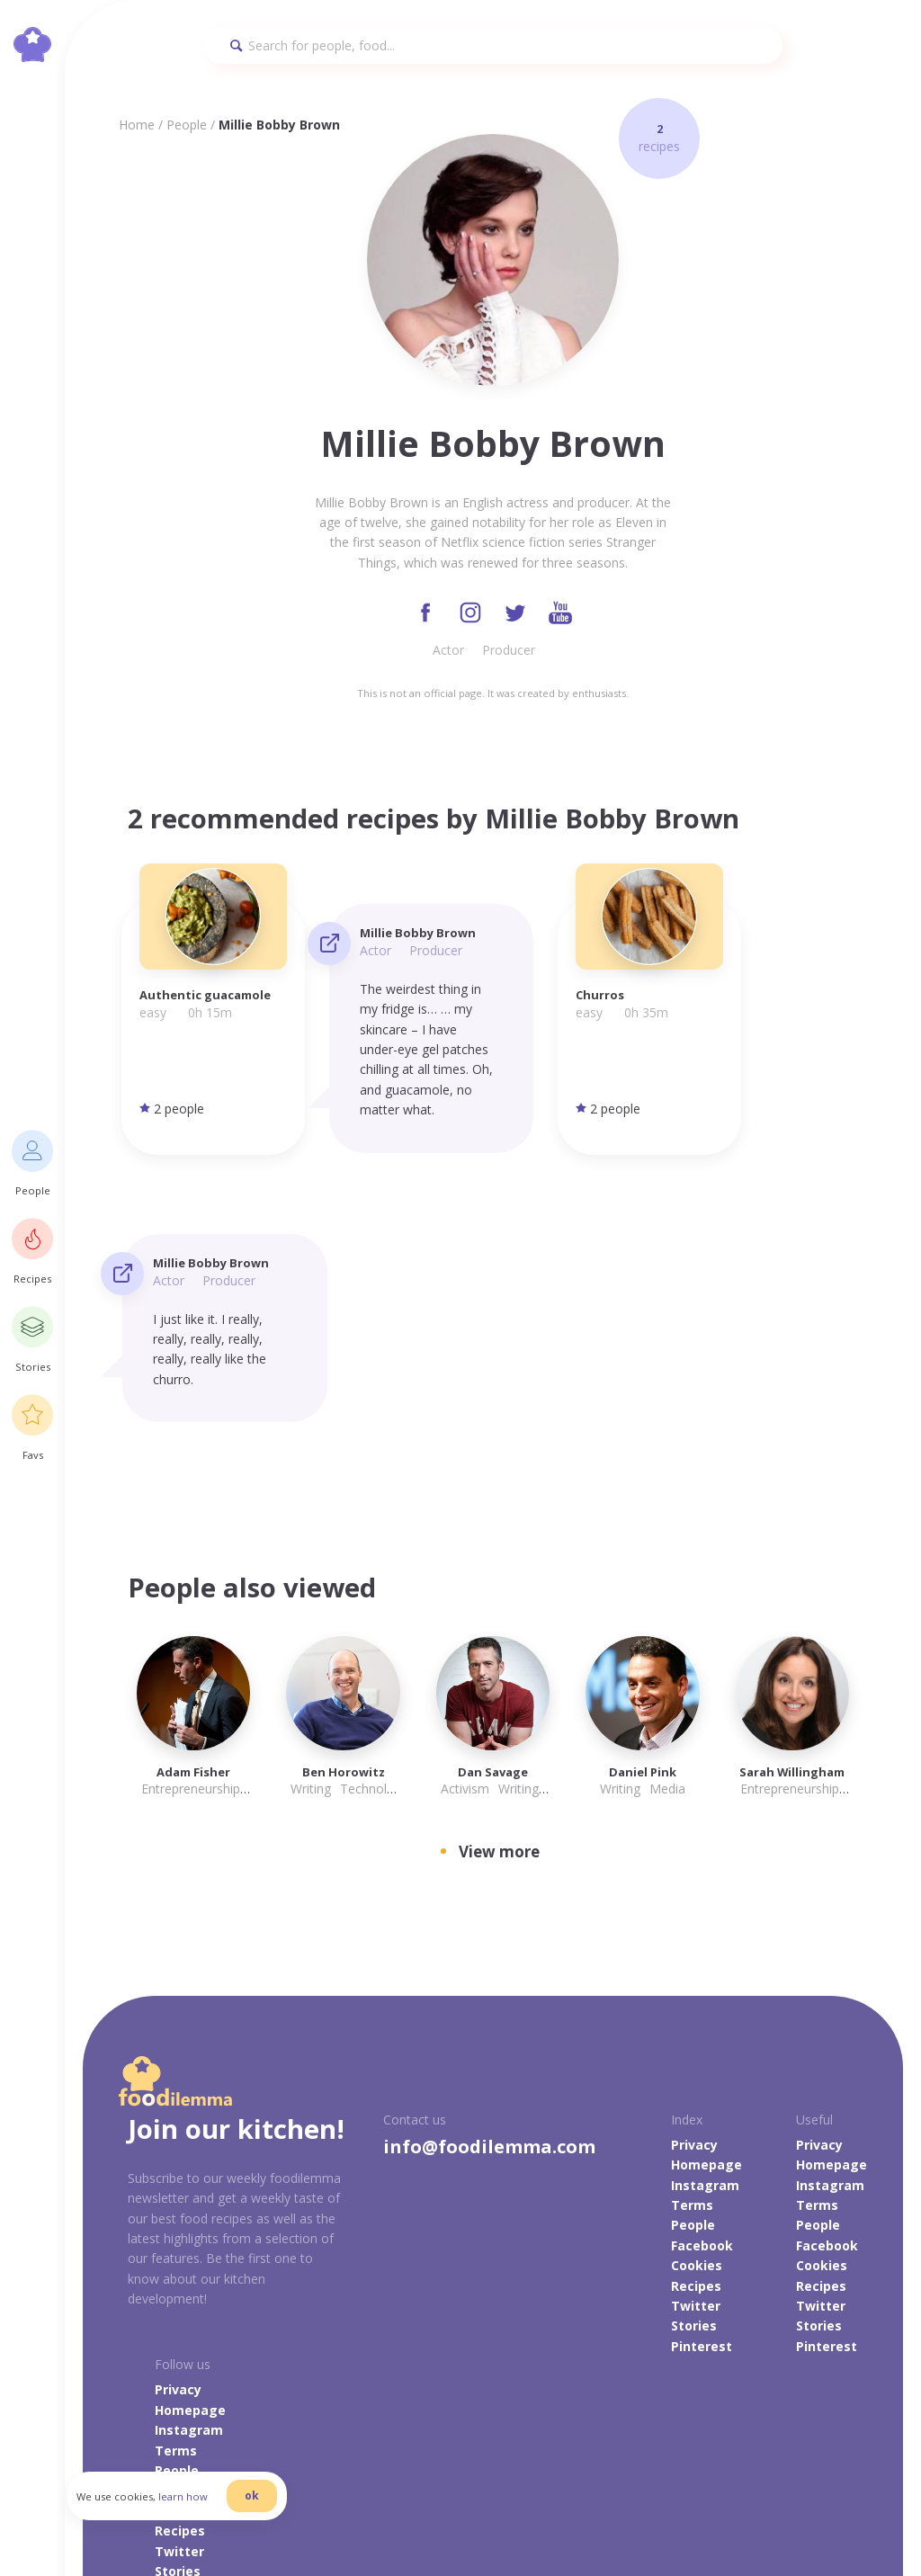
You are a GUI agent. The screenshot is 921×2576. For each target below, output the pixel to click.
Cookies (696, 1998)
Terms (692, 1936)
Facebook (702, 1977)
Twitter (695, 2037)
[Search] (492, 45)
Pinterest (701, 2078)
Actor (448, 651)
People (186, 124)
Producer (508, 651)
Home (137, 124)
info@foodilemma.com (489, 1878)
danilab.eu (766, 2511)
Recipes (696, 2017)
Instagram (705, 1917)
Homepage (706, 1897)
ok (267, 2506)
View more (499, 1584)
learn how (198, 2507)
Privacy (694, 1876)
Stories (694, 2058)
